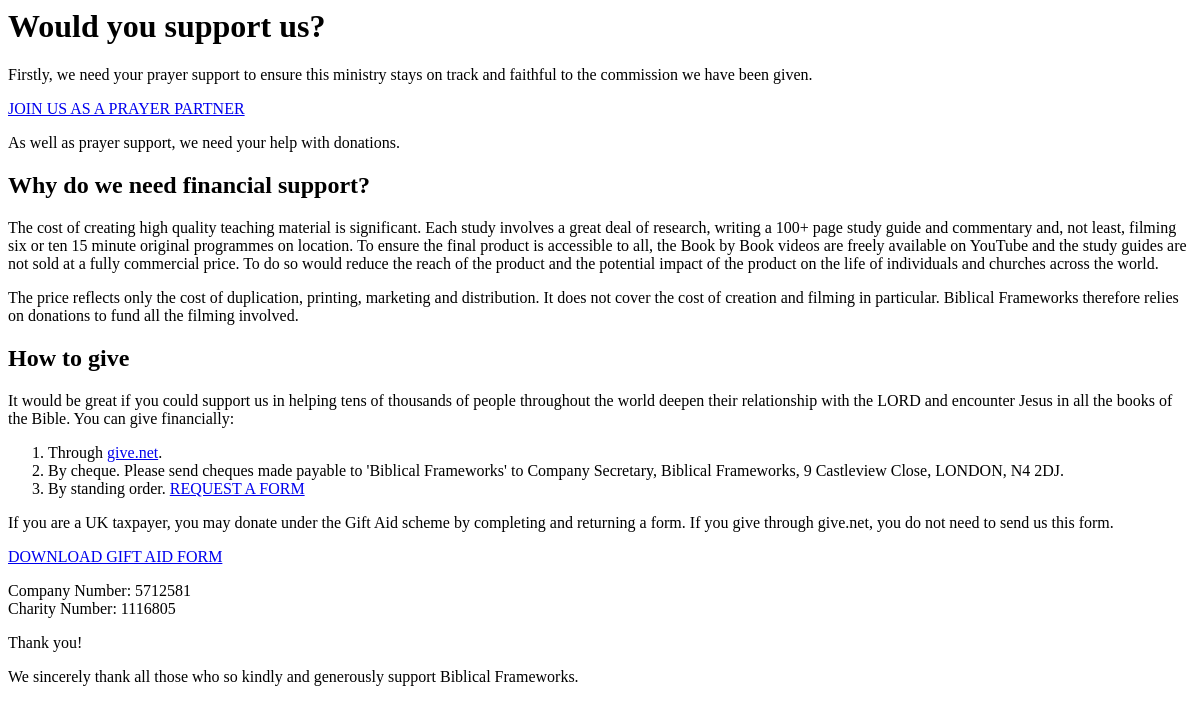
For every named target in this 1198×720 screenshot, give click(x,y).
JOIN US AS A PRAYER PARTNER (126, 108)
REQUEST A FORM (237, 488)
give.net (132, 452)
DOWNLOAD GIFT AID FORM (115, 556)
